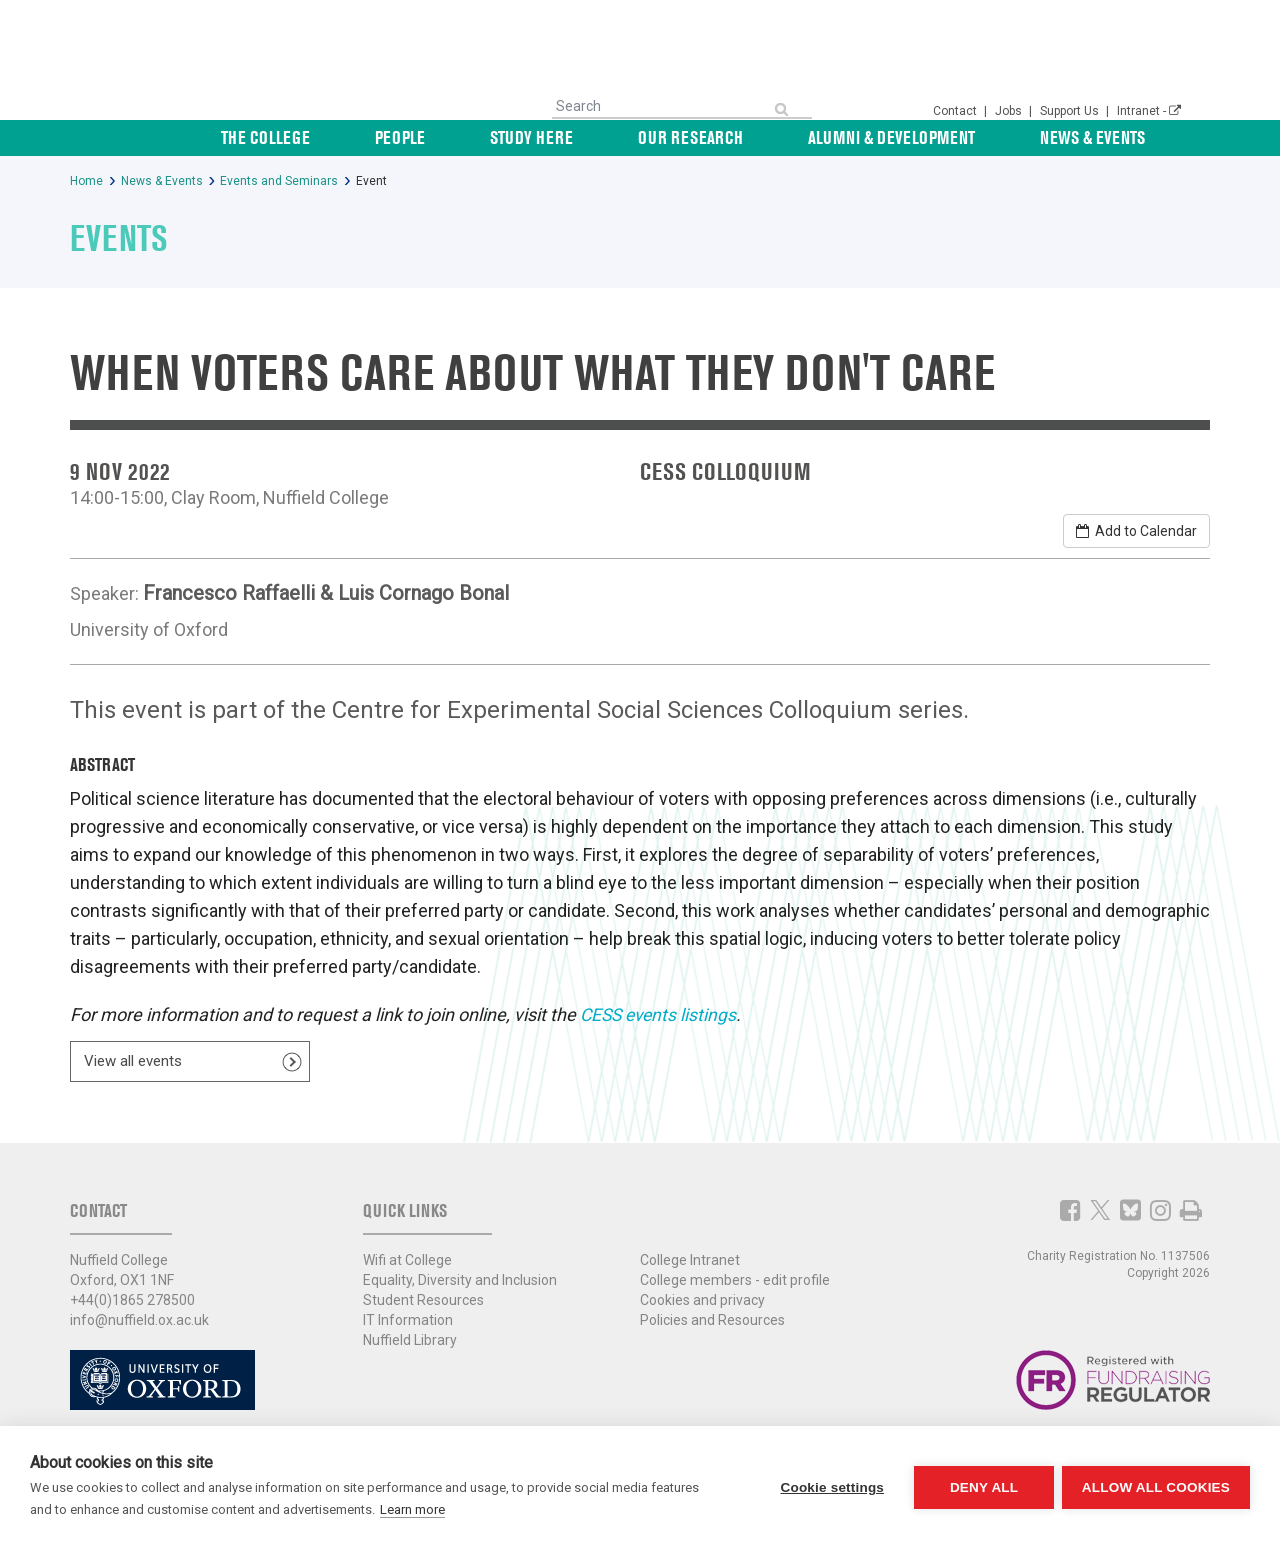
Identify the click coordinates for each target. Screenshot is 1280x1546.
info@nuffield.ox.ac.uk (139, 1314)
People (575, 137)
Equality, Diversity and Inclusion (460, 1274)
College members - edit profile (735, 1274)
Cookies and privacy (702, 1294)
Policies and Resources (712, 1314)
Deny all (982, 1486)
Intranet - (1149, 111)
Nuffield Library (410, 1334)
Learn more (412, 1509)
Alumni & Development (961, 137)
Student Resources (423, 1294)
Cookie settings (830, 1486)
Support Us (1071, 111)
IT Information (408, 1314)
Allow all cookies (1156, 1486)
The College (475, 137)
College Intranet (690, 1254)
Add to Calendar (1136, 531)
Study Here (671, 137)
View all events (133, 1059)
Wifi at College (407, 1254)
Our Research (795, 137)
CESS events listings (661, 1014)
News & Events (1127, 137)
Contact (956, 111)
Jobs (1010, 111)
